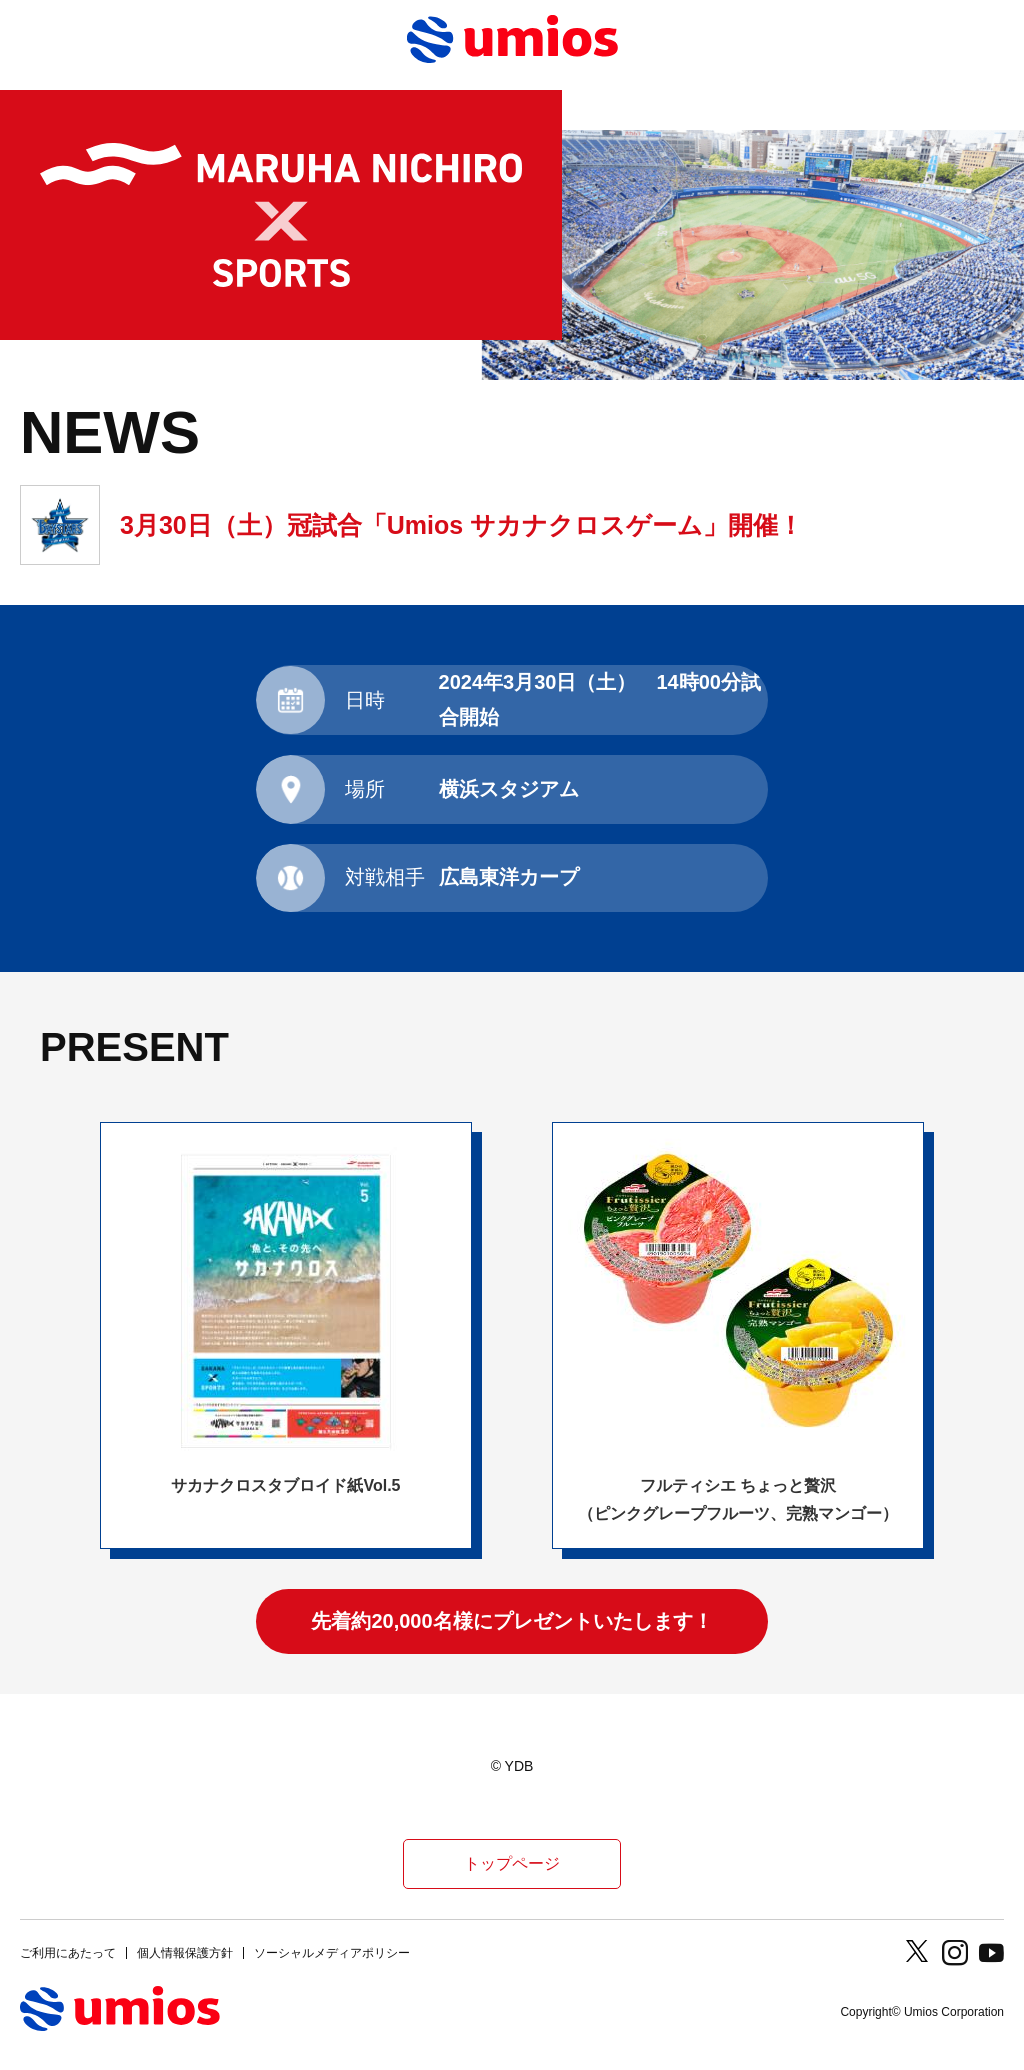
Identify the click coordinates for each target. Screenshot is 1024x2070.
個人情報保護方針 (185, 1953)
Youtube (991, 1953)
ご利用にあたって (68, 1953)
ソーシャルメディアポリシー (332, 1953)
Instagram (955, 1953)
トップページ (512, 1863)
